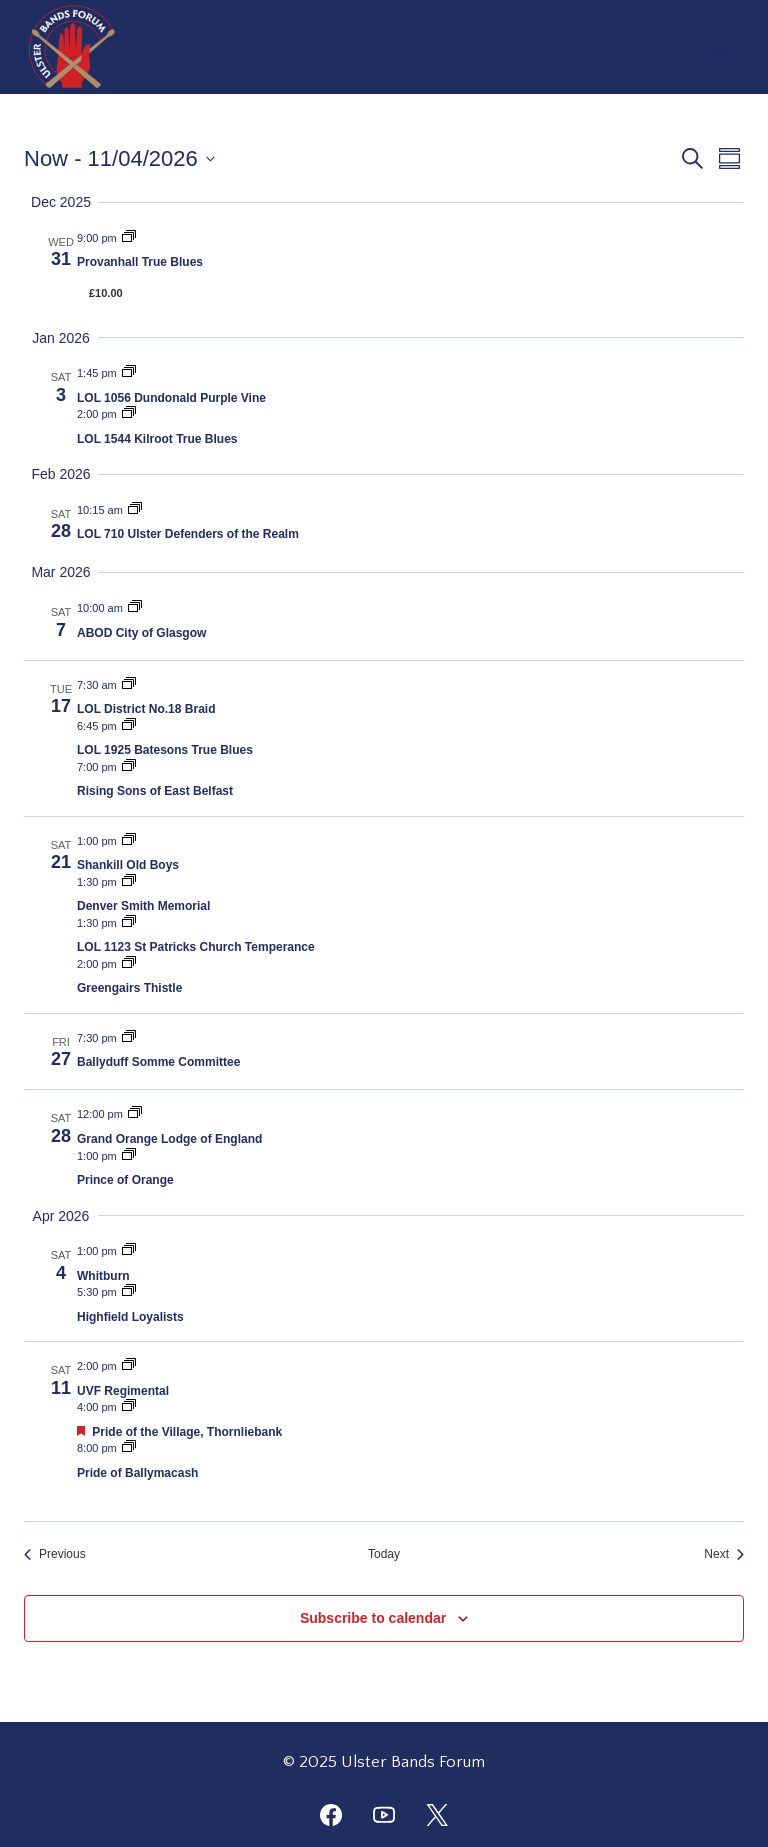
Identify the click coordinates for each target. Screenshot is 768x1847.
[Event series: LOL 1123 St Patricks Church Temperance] (129, 923)
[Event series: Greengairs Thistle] (129, 964)
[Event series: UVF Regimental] (129, 1366)
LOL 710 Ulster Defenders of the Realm (188, 534)
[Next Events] (724, 1554)
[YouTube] (384, 1815)
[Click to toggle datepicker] (119, 158)
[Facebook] (331, 1815)
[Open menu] (720, 46)
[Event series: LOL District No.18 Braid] (129, 685)
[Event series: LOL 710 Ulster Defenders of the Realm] (135, 510)
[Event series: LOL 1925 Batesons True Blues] (129, 726)
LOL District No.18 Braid (146, 709)
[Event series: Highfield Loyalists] (129, 1292)
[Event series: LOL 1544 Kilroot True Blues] (129, 414)
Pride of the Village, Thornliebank (187, 1432)
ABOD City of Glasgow (141, 633)
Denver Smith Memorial (143, 906)
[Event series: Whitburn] (129, 1251)
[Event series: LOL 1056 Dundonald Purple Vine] (129, 373)
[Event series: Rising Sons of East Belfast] (129, 767)
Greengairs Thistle (129, 988)
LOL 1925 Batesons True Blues (165, 750)
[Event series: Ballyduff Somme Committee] (129, 1038)
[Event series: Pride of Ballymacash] (129, 1448)
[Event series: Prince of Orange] (129, 1156)
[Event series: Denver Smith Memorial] (129, 882)
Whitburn (103, 1276)
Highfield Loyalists (130, 1317)
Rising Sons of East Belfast (155, 791)
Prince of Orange (125, 1180)
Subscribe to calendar (373, 1618)
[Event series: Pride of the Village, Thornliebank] (129, 1407)
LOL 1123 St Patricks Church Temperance (196, 947)
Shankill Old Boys (128, 865)
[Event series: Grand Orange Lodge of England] (135, 1114)
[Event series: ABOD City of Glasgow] (135, 608)
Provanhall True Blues (140, 262)
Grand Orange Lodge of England (169, 1139)
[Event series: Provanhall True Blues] (129, 238)
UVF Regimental (123, 1391)
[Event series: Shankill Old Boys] (129, 841)
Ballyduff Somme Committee (158, 1062)
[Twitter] (437, 1815)
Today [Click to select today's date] (384, 1554)
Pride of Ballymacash (137, 1473)
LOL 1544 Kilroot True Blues (157, 439)
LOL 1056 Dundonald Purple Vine (171, 398)
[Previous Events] (55, 1554)
